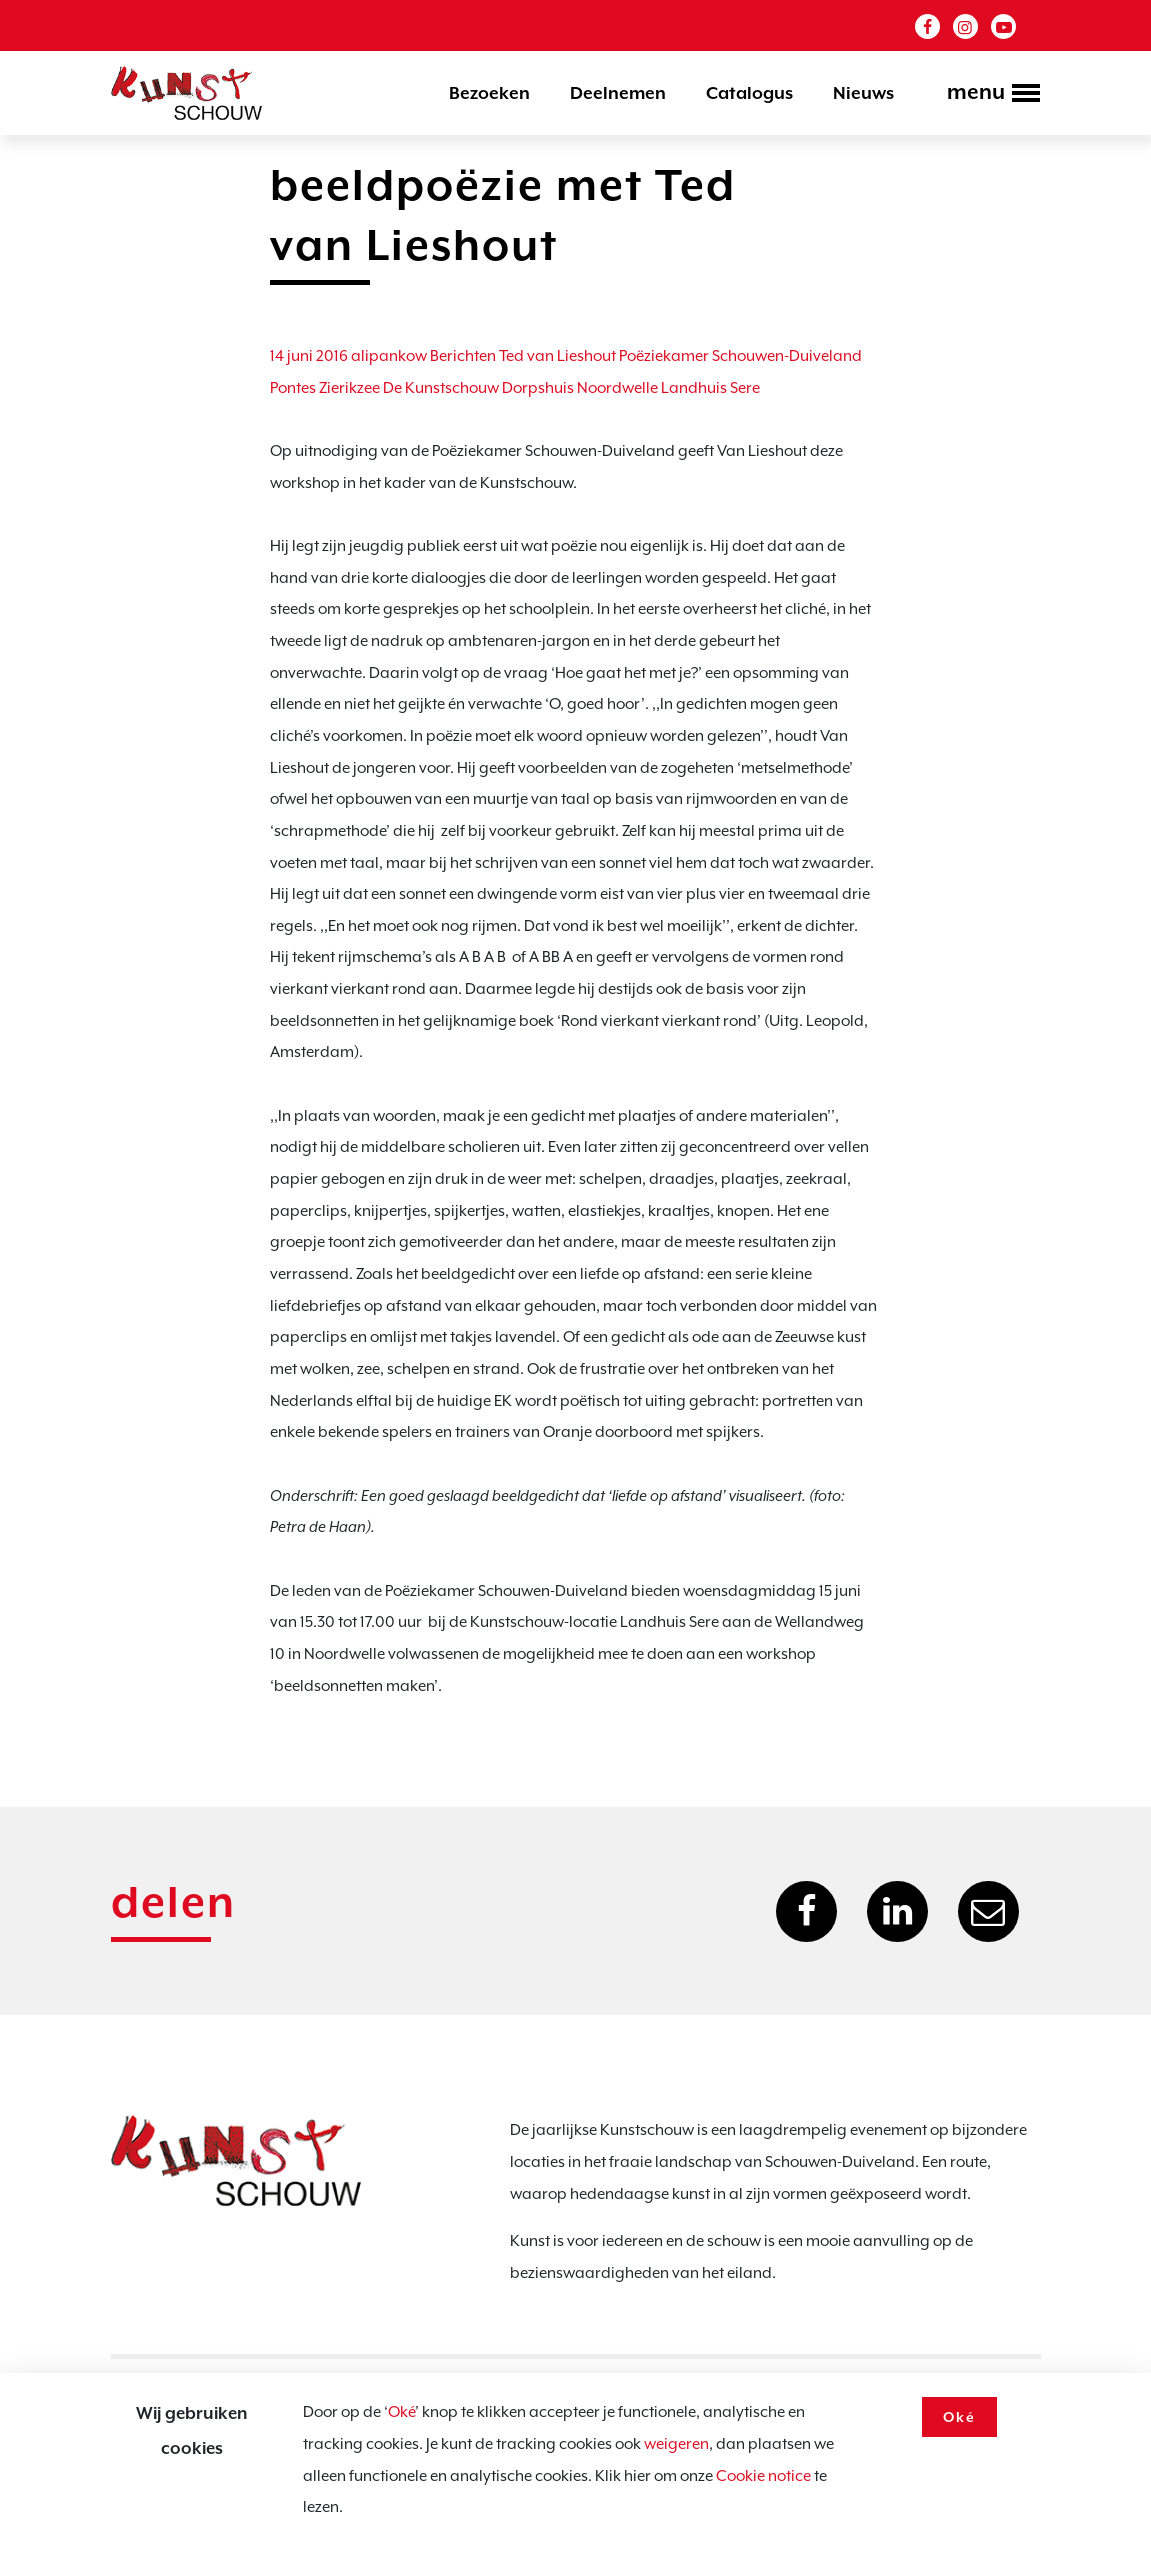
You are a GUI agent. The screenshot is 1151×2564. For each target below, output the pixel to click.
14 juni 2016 (309, 356)
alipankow (389, 356)
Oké (401, 2412)
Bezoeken (489, 93)
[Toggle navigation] (987, 95)
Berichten (463, 356)
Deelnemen (618, 93)
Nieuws (863, 93)
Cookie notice (763, 2476)
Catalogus (749, 93)
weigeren (676, 2444)
